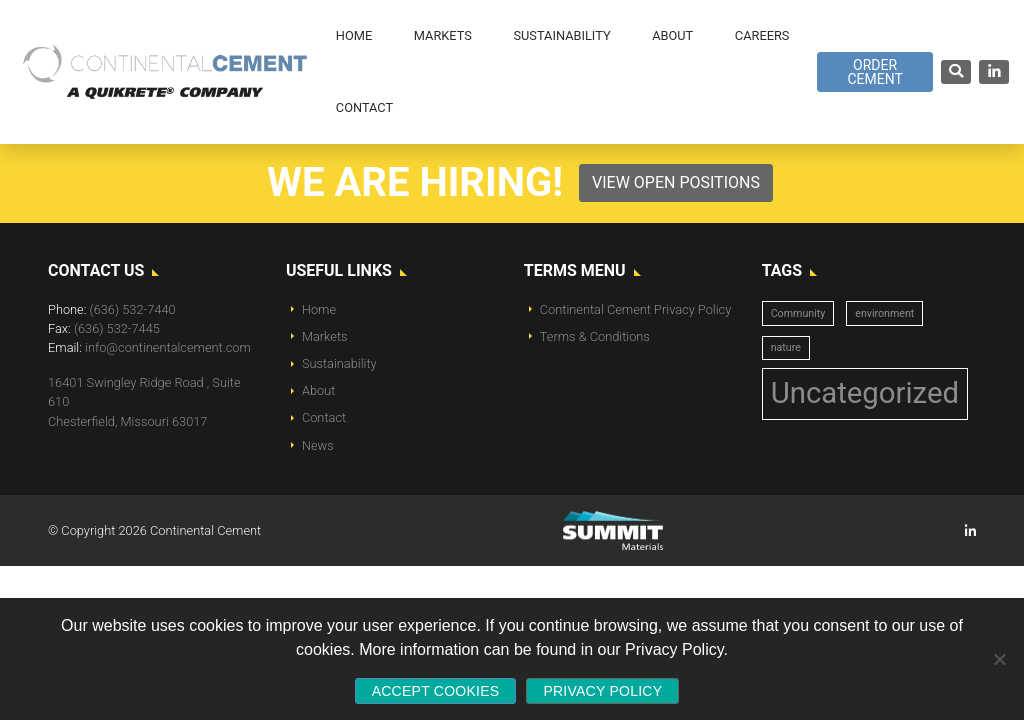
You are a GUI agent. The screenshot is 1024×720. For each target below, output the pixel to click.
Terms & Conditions (595, 336)
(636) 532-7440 (133, 309)
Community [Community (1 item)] (798, 313)
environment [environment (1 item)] (884, 313)
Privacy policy (602, 691)
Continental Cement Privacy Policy (636, 309)
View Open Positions (676, 182)
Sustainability (339, 363)
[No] (999, 659)
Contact (324, 417)
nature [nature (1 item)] (786, 347)
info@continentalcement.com (168, 347)
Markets (325, 336)
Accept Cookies (436, 691)
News (318, 445)
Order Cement (874, 72)
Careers (762, 35)
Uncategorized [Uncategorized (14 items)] (865, 393)
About (318, 390)
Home (319, 309)
